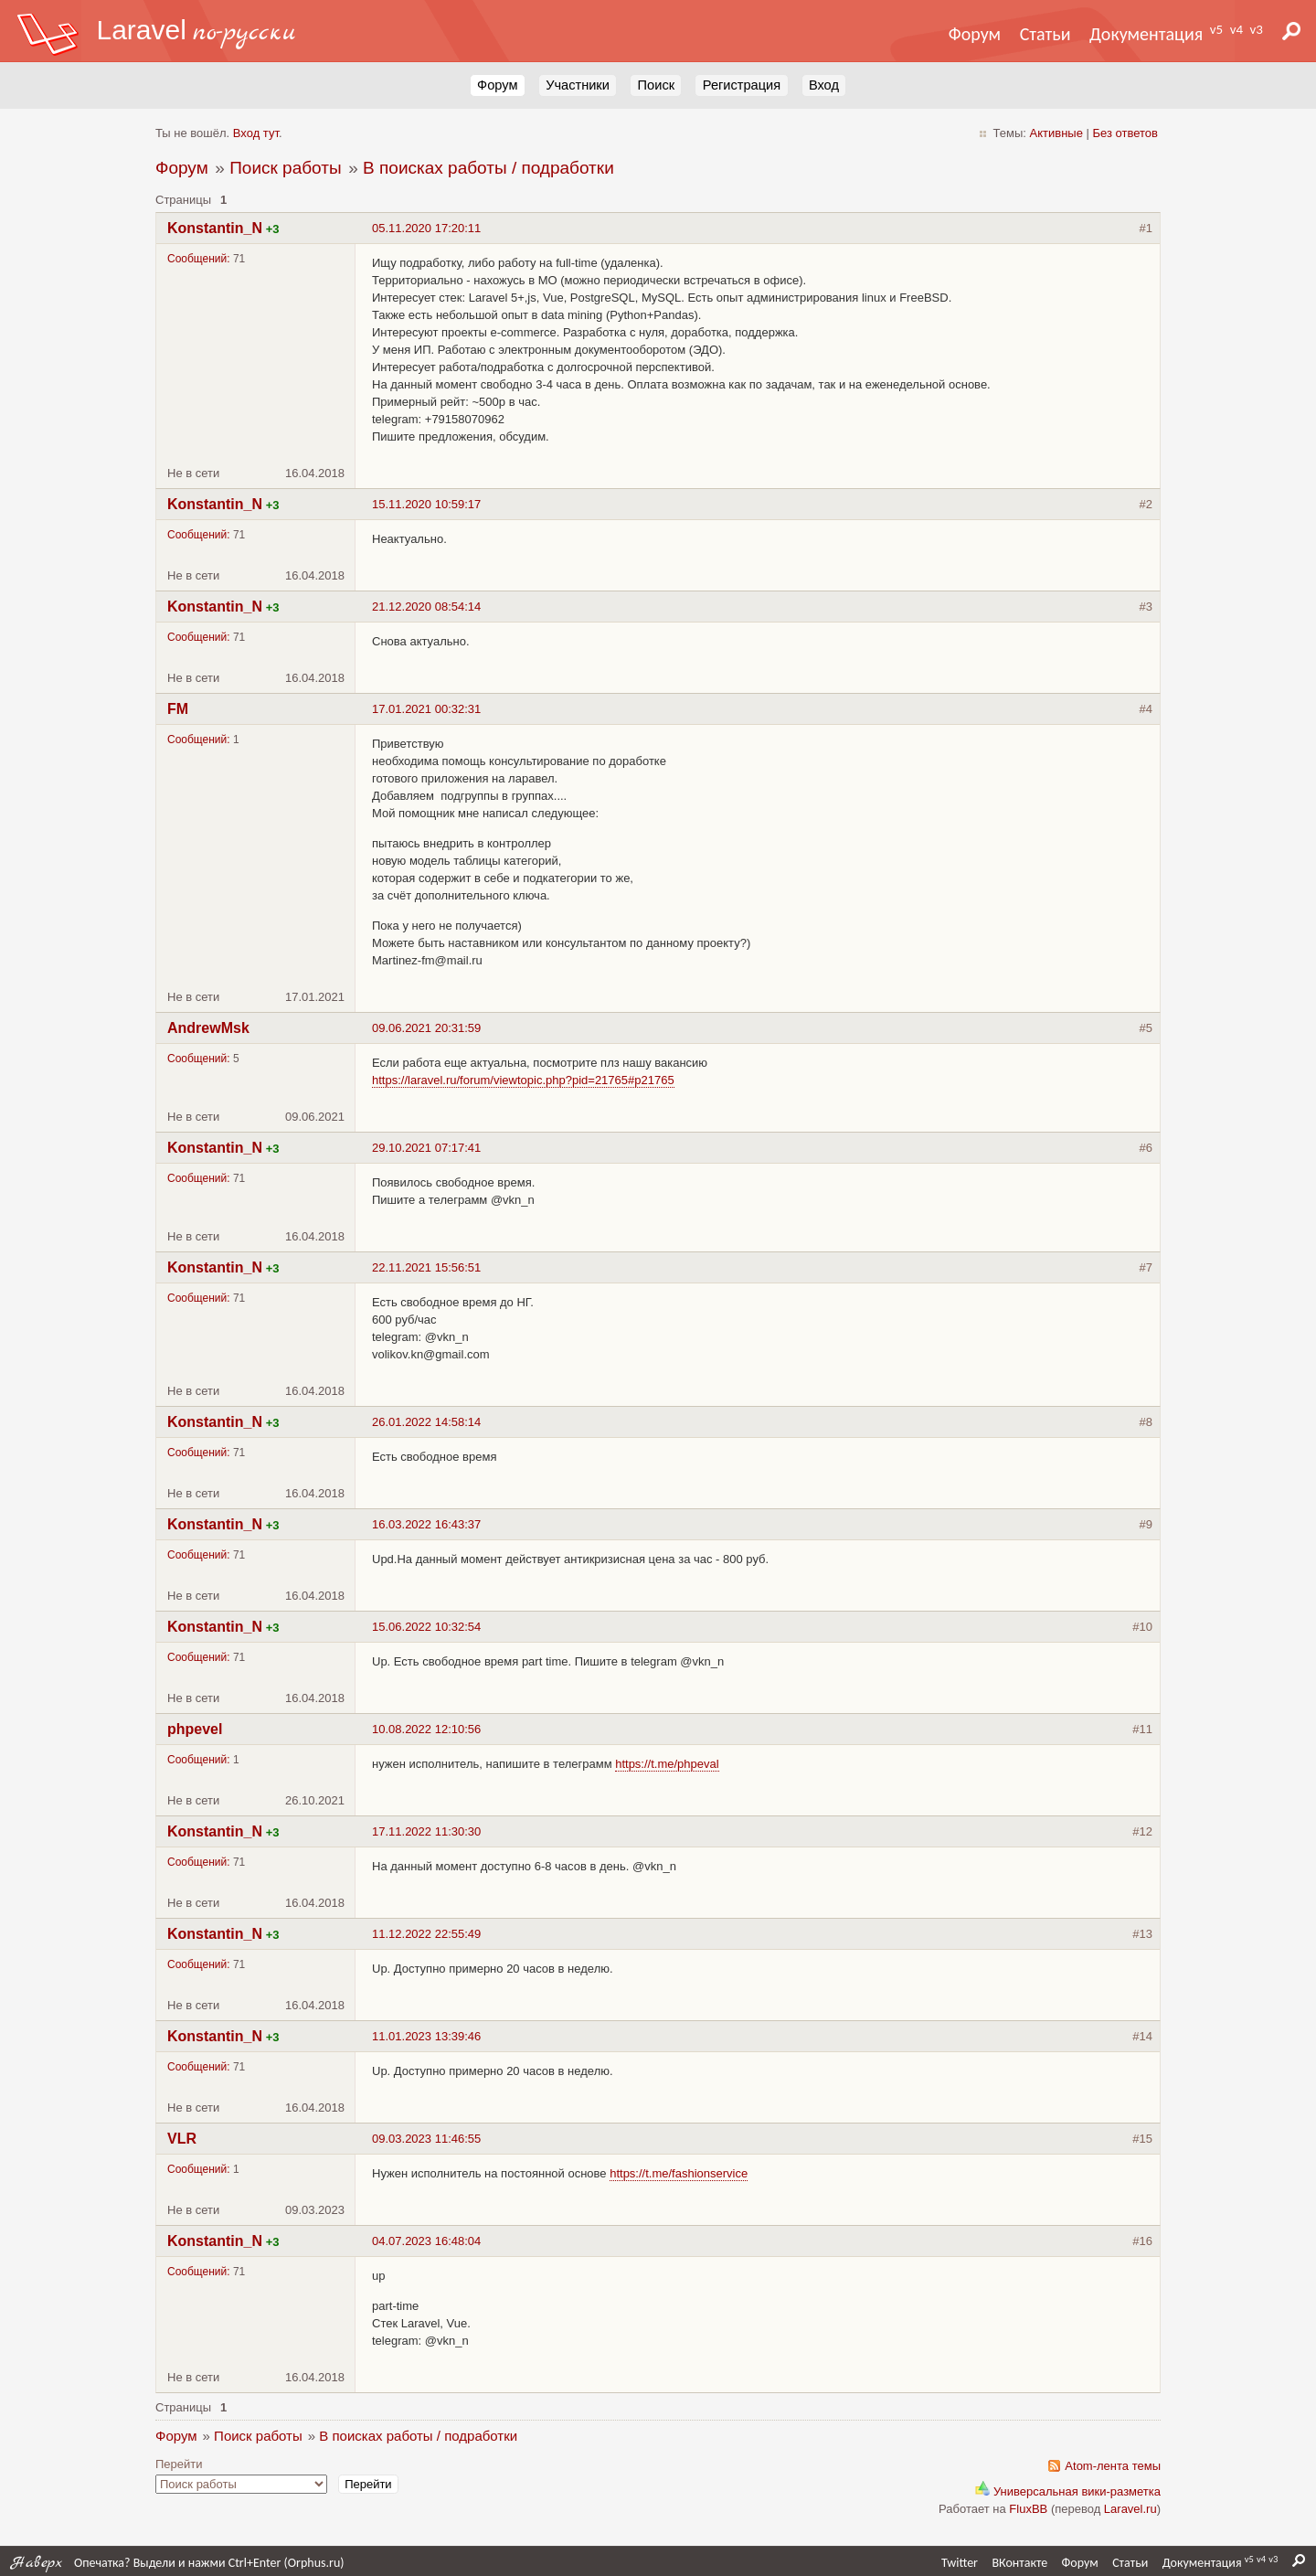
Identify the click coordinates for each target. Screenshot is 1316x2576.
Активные (1056, 133)
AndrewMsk (208, 1028)
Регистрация (741, 85)
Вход (824, 85)
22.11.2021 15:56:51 (426, 1267)
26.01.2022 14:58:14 (426, 1422)
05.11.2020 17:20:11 (426, 228)
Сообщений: (198, 258)
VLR (181, 2138)
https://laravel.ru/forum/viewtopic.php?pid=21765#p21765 (523, 1080)
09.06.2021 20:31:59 (426, 1028)
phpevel (194, 1729)
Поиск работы (285, 167)
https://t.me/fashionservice (679, 2173)
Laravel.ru (1130, 2509)
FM (177, 709)
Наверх (36, 2562)
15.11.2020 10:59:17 (426, 504)
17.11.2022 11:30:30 (426, 1831)
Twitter (959, 2563)
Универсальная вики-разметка (1068, 2491)
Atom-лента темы (1113, 2466)
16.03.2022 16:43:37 (426, 1524)
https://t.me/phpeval (666, 1764)
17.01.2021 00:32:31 (426, 709)
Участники (578, 85)
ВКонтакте (1019, 2563)
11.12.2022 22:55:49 (426, 1934)
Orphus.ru (314, 2563)
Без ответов (1125, 133)
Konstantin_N (214, 228)
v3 (1256, 29)
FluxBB (1028, 2509)
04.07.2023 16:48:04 (426, 2241)
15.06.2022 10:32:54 (426, 1627)
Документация (1146, 34)
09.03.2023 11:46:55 (426, 2138)
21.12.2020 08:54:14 (426, 606)
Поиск (656, 85)
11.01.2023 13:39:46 (426, 2036)
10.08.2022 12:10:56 (426, 1729)
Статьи (1045, 34)
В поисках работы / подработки (488, 167)
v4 (1236, 29)
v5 (1216, 29)
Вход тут (256, 133)
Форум (975, 34)
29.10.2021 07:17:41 (426, 1148)
